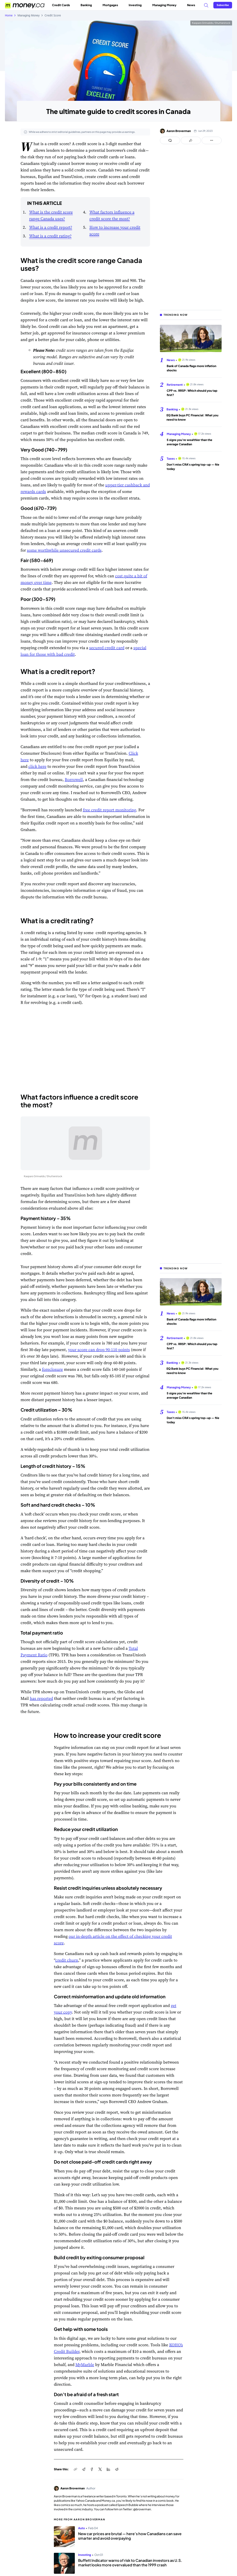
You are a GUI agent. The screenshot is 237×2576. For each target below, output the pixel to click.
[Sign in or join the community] (222, 5)
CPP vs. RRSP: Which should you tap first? (192, 393)
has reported (41, 1698)
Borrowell (74, 779)
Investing (137, 5)
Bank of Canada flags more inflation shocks (191, 368)
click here (37, 766)
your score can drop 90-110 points (99, 1349)
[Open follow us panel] (212, 140)
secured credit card (106, 648)
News (191, 5)
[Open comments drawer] (170, 140)
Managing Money (166, 5)
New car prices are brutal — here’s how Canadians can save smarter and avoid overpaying (130, 2535)
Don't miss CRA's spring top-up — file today (193, 467)
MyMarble (84, 2364)
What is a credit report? (50, 227)
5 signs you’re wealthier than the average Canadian (189, 442)
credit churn (66, 1960)
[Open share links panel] (191, 140)
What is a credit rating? (50, 236)
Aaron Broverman (178, 131)
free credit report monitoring (109, 810)
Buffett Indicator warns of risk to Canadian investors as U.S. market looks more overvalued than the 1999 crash (130, 2562)
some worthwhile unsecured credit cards (64, 550)
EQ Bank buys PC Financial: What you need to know (192, 417)
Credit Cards (62, 5)
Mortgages (112, 5)
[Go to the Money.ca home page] (25, 5)
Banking (88, 5)
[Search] (206, 5)
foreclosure (52, 1369)
